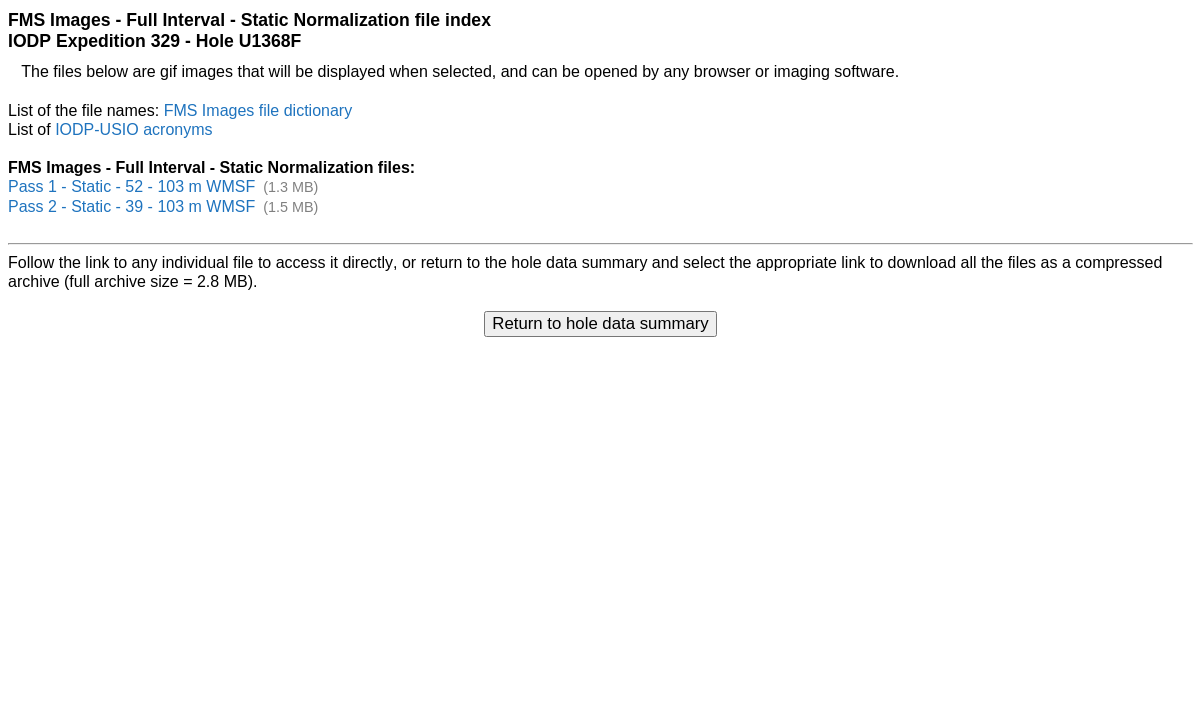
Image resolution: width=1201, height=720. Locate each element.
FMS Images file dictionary (258, 110)
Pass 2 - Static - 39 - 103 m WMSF (131, 206)
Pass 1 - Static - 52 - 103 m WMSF (131, 186)
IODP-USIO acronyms (133, 129)
